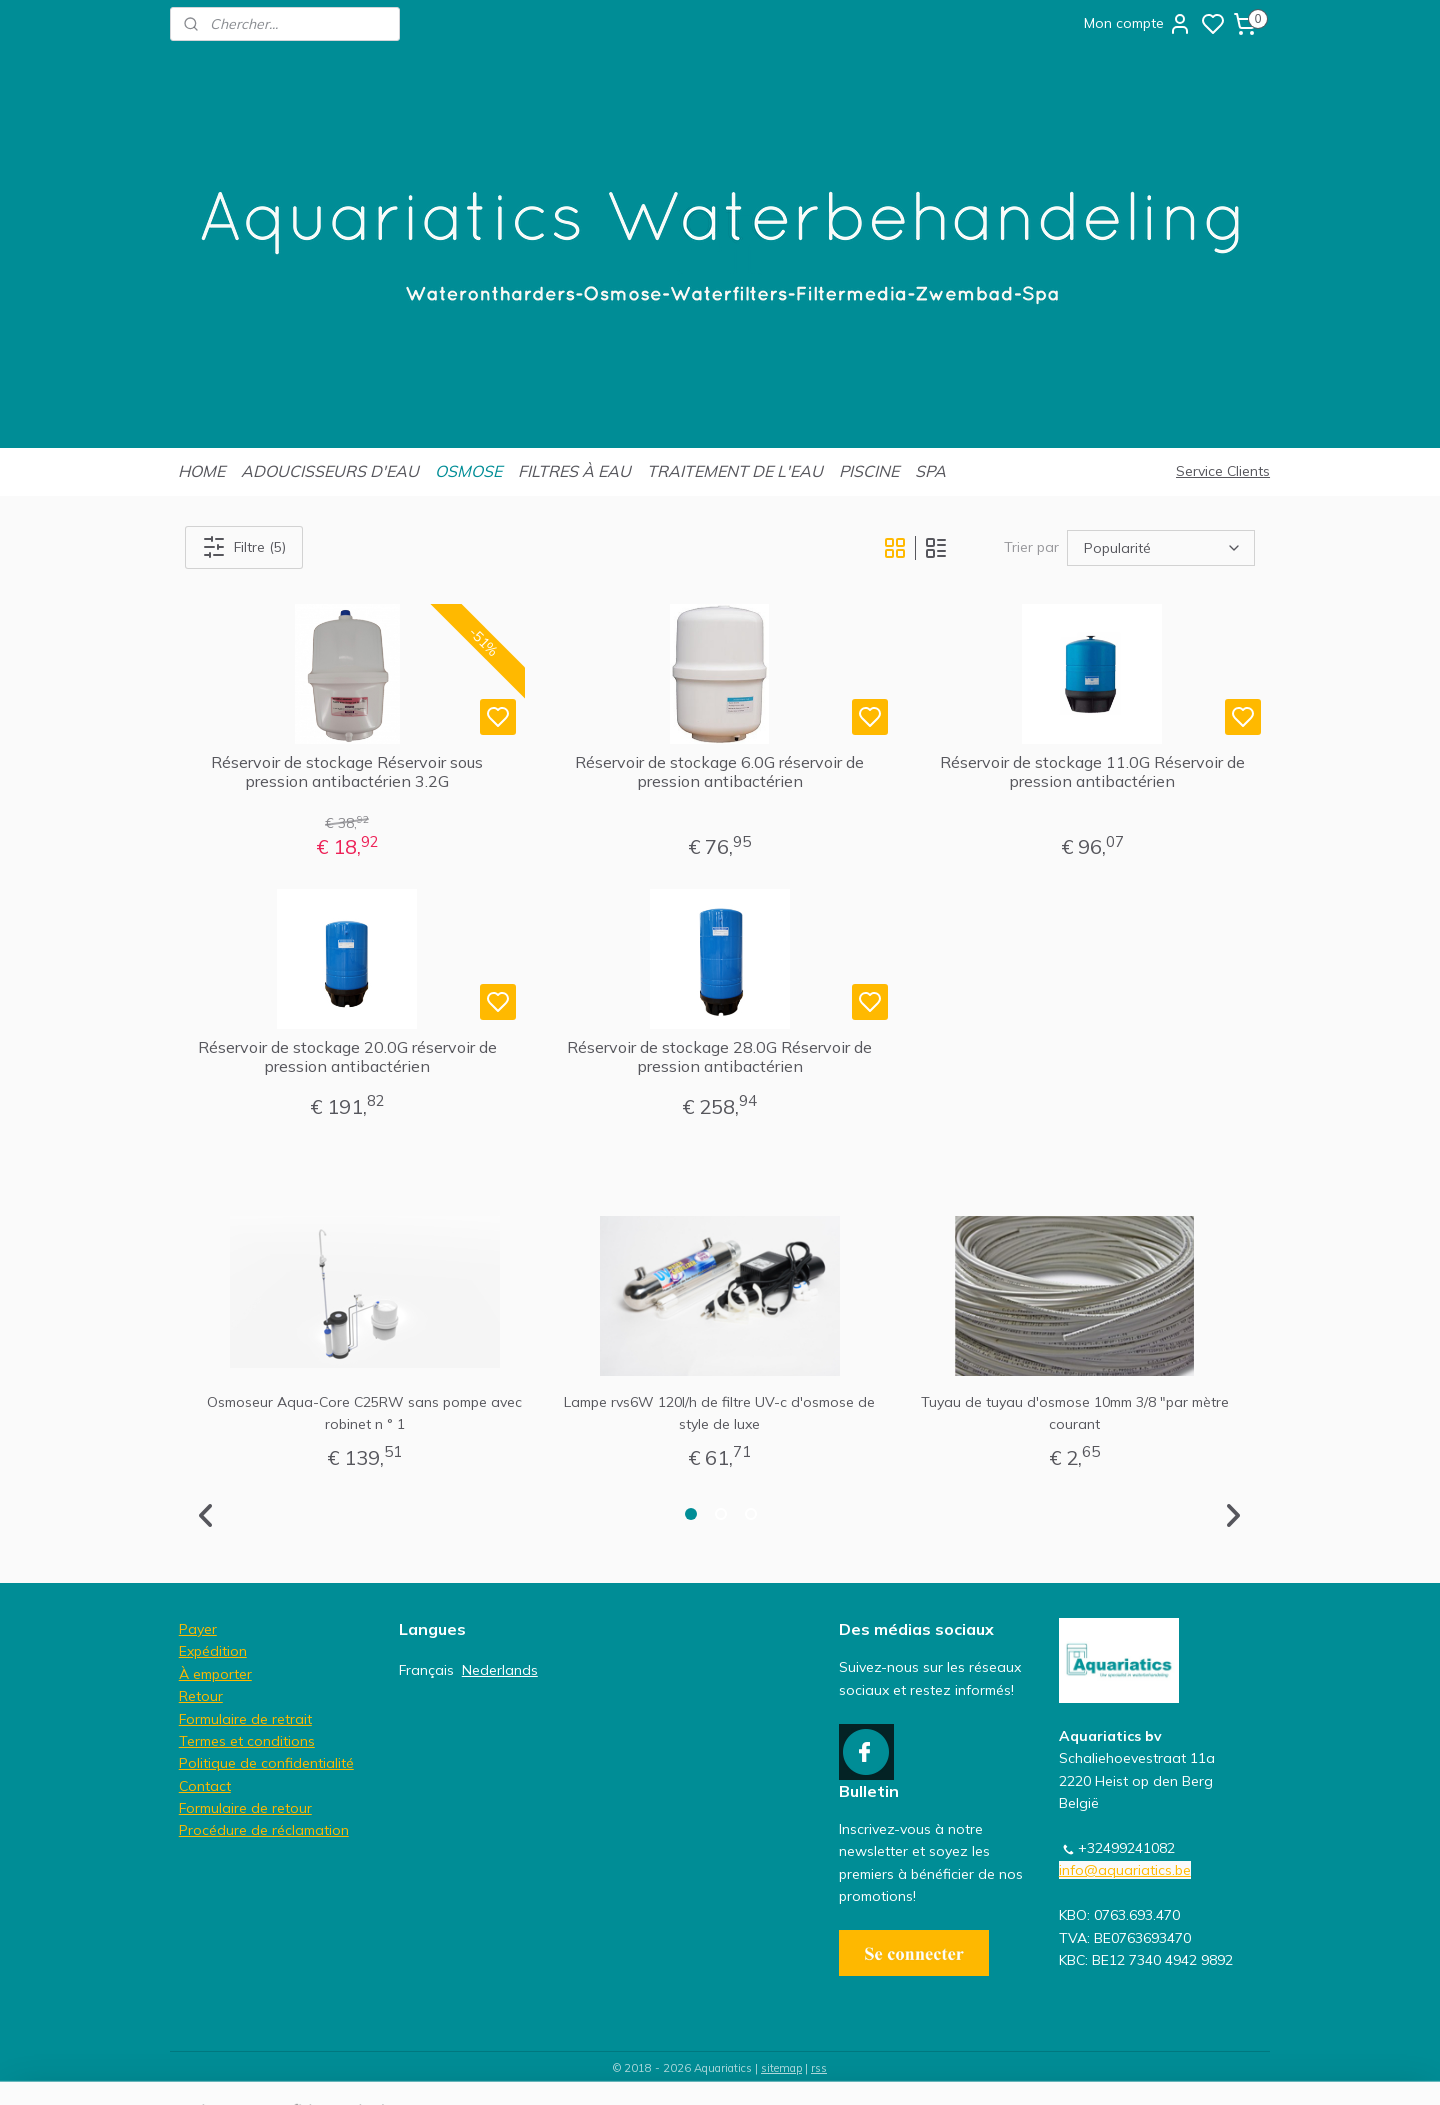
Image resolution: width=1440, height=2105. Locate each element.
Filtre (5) (244, 547)
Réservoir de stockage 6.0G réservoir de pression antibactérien (719, 772)
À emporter (215, 1674)
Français (426, 1670)
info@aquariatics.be (1125, 1870)
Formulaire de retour (245, 1808)
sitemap (781, 2068)
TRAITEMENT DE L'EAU (735, 471)
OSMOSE (468, 471)
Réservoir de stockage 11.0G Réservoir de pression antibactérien (1092, 772)
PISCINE (869, 471)
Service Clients (1223, 471)
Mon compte (1138, 24)
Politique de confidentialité (266, 1763)
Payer (198, 1629)
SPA (930, 471)
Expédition (213, 1651)
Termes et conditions (247, 1741)
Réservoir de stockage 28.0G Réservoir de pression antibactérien (719, 1057)
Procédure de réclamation (264, 1830)
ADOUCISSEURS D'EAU (330, 471)
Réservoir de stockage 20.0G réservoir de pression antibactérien (347, 1057)
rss (819, 2068)
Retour (201, 1696)
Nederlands (500, 1670)
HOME (201, 471)
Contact (205, 1786)
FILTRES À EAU (574, 471)
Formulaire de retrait (245, 1719)
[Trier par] (1161, 547)
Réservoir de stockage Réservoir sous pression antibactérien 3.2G (347, 772)
